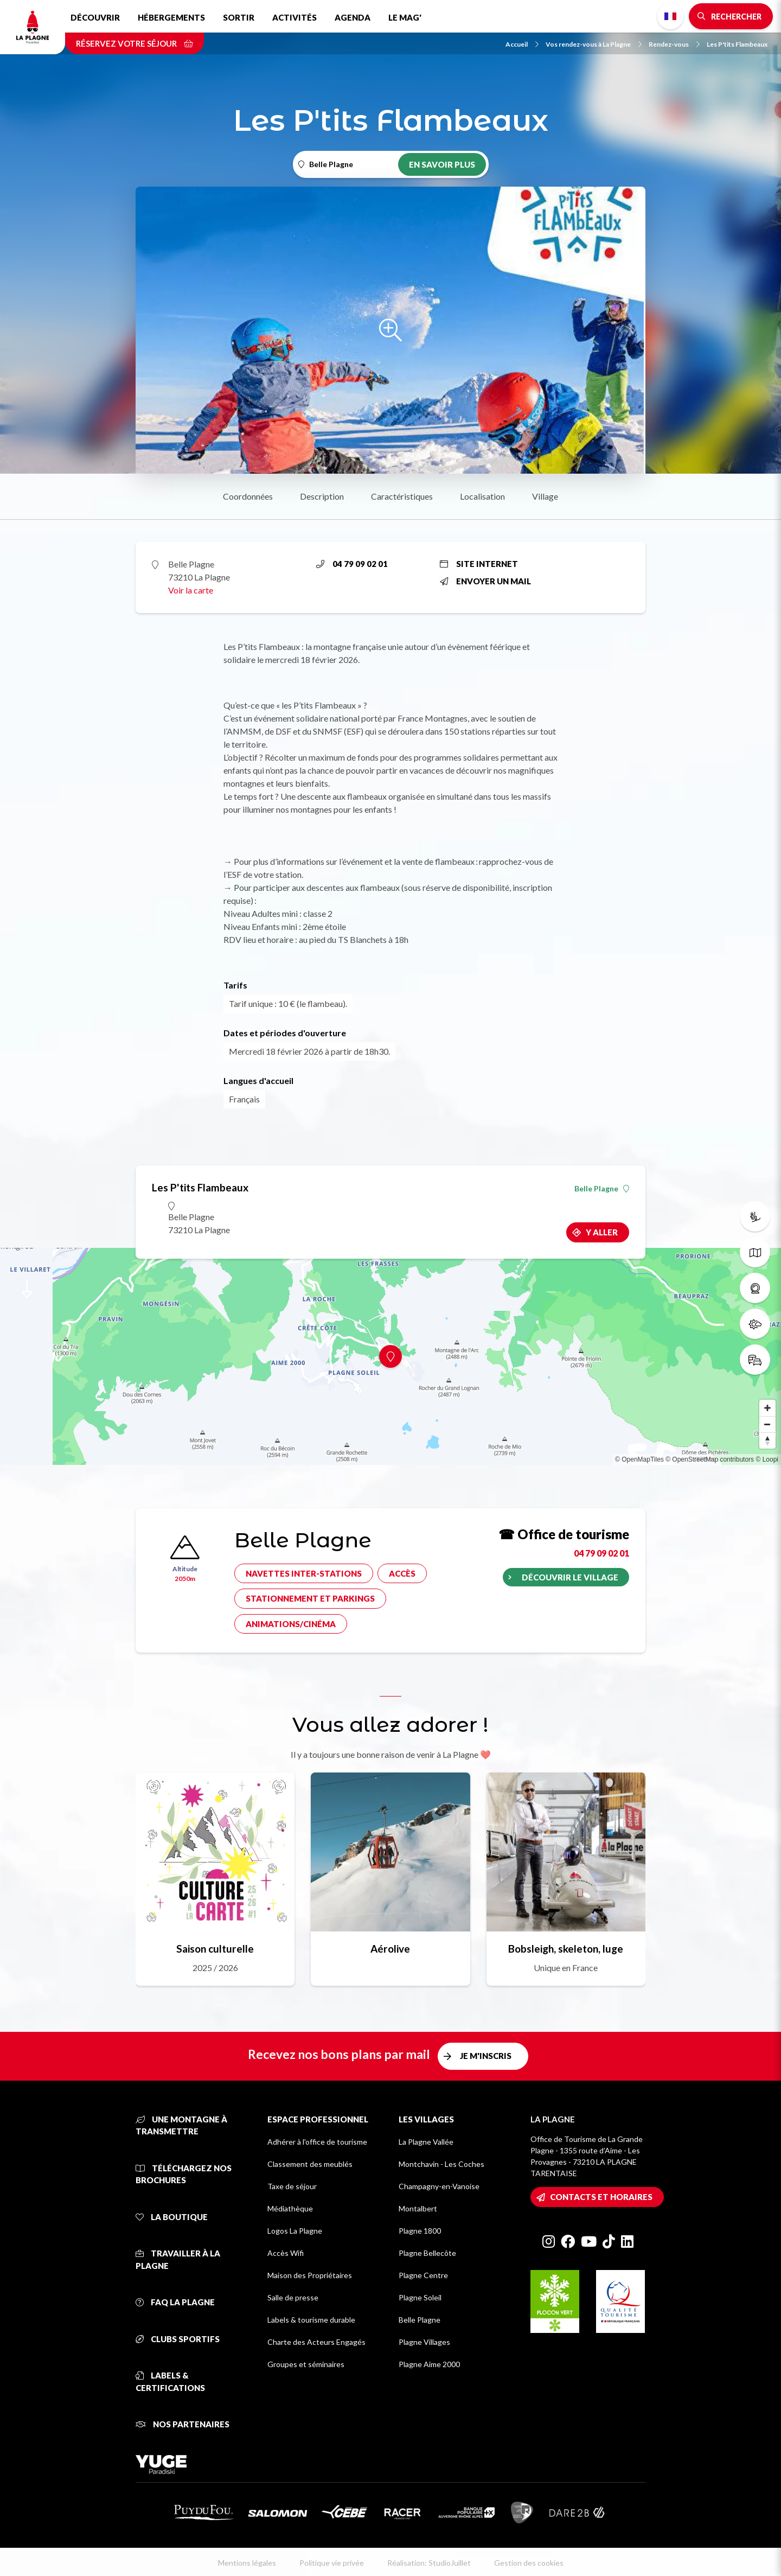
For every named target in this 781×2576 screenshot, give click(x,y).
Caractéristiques (402, 496)
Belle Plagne (601, 1188)
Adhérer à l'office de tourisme (317, 2141)
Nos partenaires (182, 2424)
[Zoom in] (767, 1408)
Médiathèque (290, 2208)
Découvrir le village (570, 1577)
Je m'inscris (485, 2056)
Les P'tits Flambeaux (737, 44)
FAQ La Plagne (175, 2302)
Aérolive (390, 1948)
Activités (294, 17)
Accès (402, 1573)
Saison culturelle (215, 1948)
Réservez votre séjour (134, 43)
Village (545, 496)
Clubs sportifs (178, 2339)
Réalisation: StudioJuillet (429, 2562)
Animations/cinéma (291, 1624)
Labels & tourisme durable (311, 2319)
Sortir (238, 17)
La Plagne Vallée (426, 2141)
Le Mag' (404, 17)
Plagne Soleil (420, 2297)
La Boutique (172, 2217)
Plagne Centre (423, 2275)
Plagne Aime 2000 (429, 2364)
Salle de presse (292, 2297)
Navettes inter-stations (304, 1573)
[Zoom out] (767, 1424)
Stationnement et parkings (310, 1598)
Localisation (482, 496)
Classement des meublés (310, 2164)
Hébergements (171, 17)
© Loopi (767, 1459)
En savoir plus (442, 164)
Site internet (479, 564)
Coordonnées (248, 496)
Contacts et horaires (601, 2197)
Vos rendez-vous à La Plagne (594, 44)
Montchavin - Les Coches (441, 2164)
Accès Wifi (285, 2253)
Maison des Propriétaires (309, 2275)
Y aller (602, 1232)
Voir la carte (190, 590)
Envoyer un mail (485, 581)
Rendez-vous (674, 44)
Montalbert (418, 2208)
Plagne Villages (424, 2342)
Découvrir (95, 17)
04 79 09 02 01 (352, 564)
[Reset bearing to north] (767, 1440)
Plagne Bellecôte (427, 2253)
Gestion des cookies (529, 2562)
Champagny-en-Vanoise (439, 2186)
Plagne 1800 (420, 2230)
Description (322, 496)
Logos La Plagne (294, 2230)
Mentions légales (247, 2562)
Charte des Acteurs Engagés (316, 2342)
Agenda (352, 17)
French (670, 16)
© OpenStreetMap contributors (709, 1459)
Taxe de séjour (292, 2186)
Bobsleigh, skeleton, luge (565, 1948)
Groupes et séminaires (305, 2364)
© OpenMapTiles (639, 1459)
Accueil (522, 44)
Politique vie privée (331, 2562)
